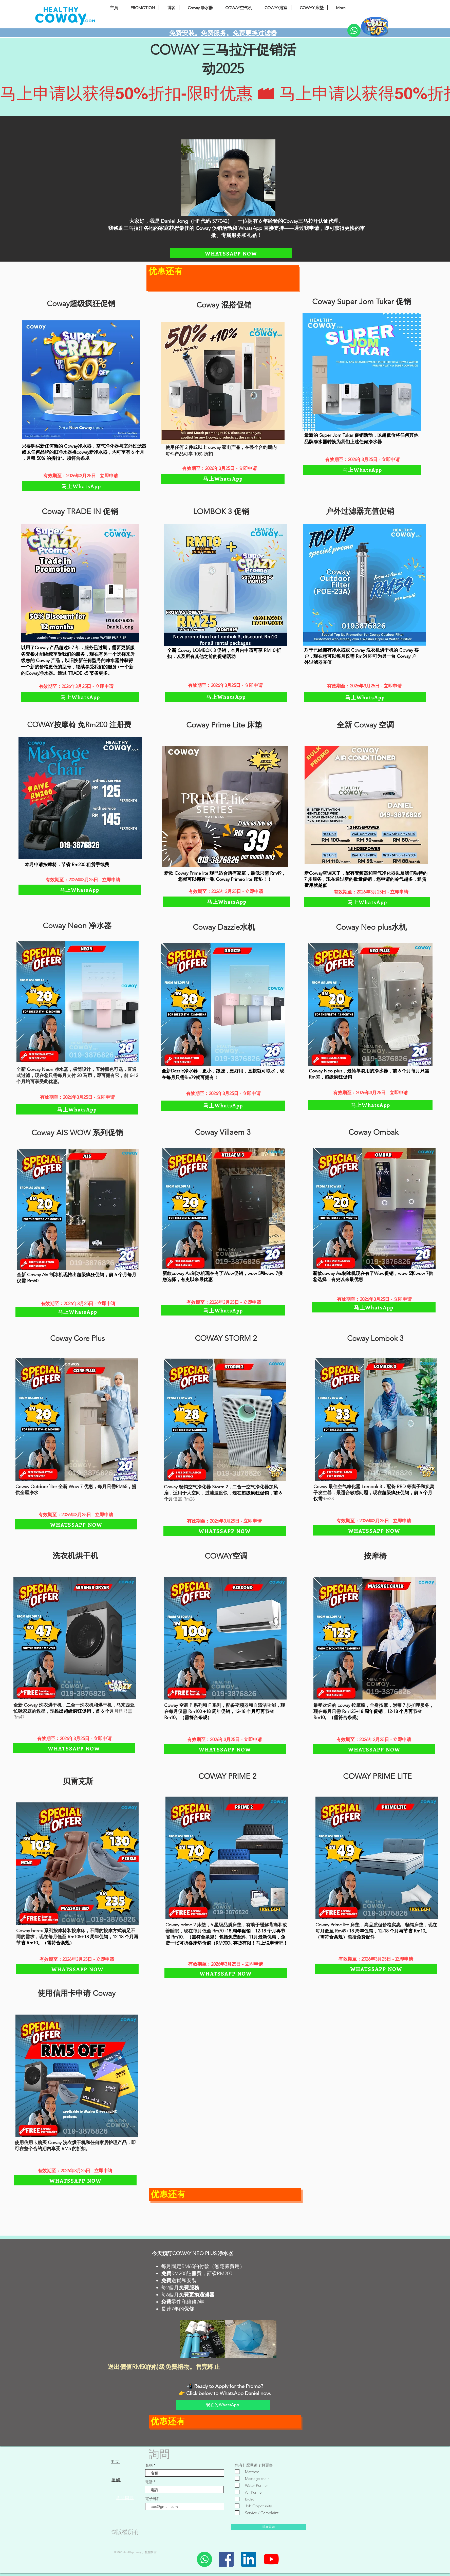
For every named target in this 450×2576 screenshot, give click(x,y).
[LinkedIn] (248, 2559)
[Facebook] (226, 2559)
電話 (149, 2482)
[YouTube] (271, 2559)
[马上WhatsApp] (81, 486)
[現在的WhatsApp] (223, 2405)
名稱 (149, 2465)
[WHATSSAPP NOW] (231, 253)
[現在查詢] (268, 2527)
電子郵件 (152, 2498)
